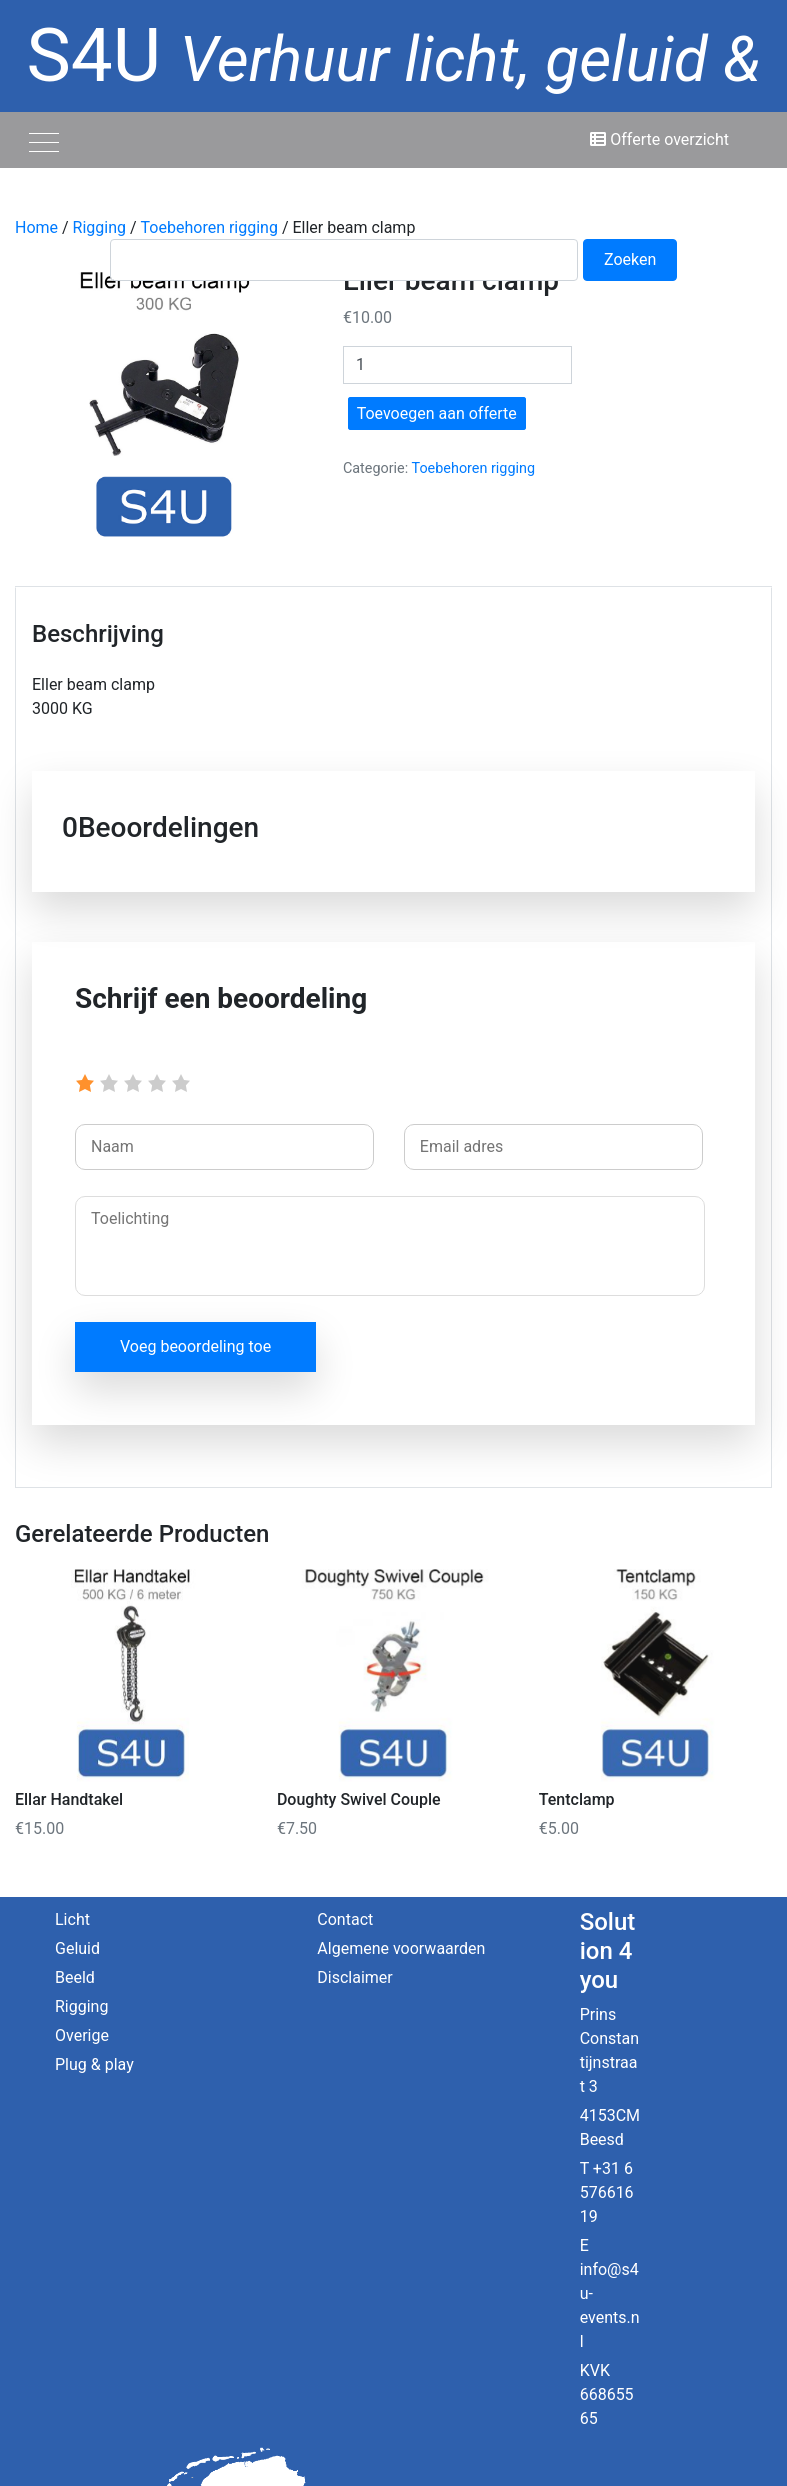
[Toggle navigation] (44, 140)
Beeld (75, 1977)
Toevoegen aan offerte (437, 413)
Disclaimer (354, 1977)
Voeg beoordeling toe (195, 1346)
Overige (82, 2035)
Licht (72, 1919)
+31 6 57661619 (607, 2192)
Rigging (81, 2006)
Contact (345, 1919)
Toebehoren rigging (474, 468)
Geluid (77, 1948)
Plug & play (94, 2064)
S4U (394, 109)
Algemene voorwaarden (401, 1948)
